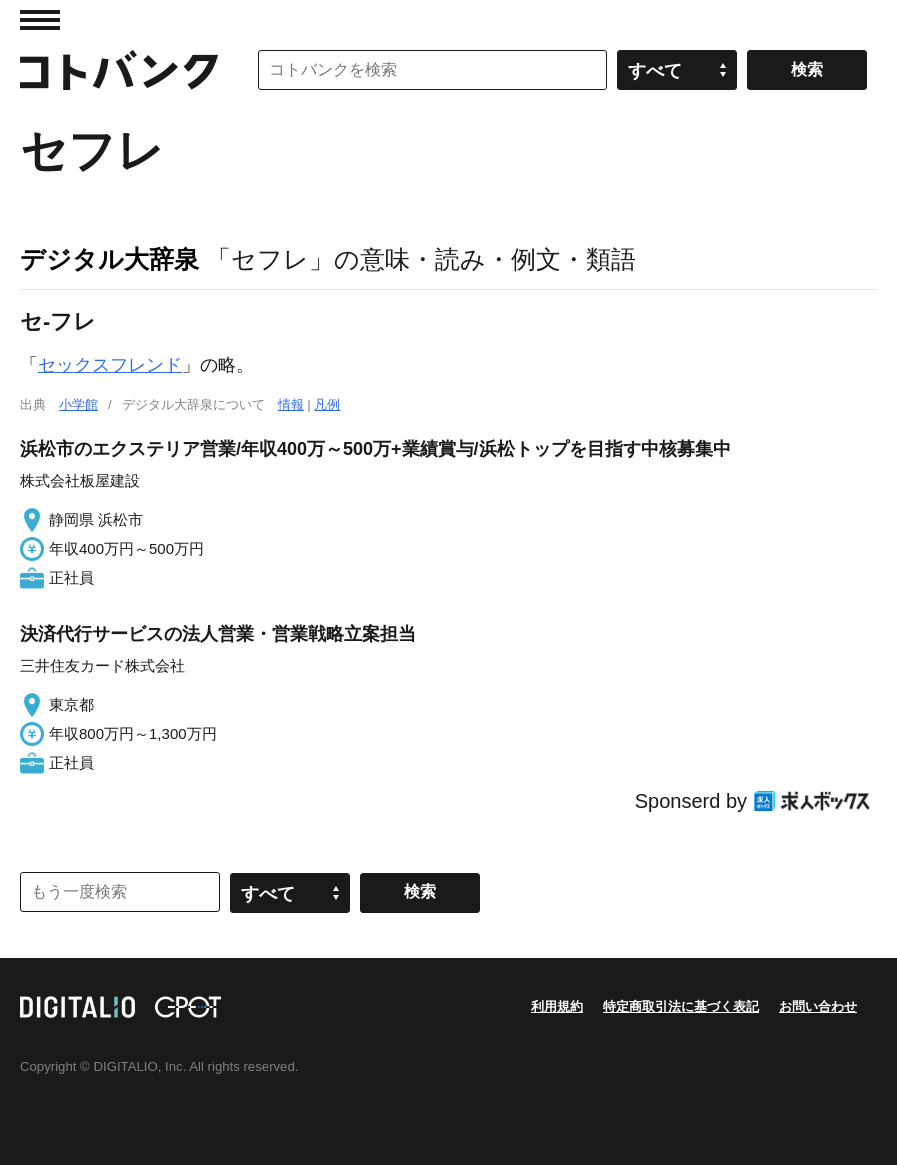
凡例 (327, 404)
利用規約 (557, 1006)
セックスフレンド (110, 365)
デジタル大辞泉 (109, 259)
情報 (291, 404)
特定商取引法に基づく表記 (681, 1006)
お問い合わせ (818, 1006)
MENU (40, 20)
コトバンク (119, 70)
